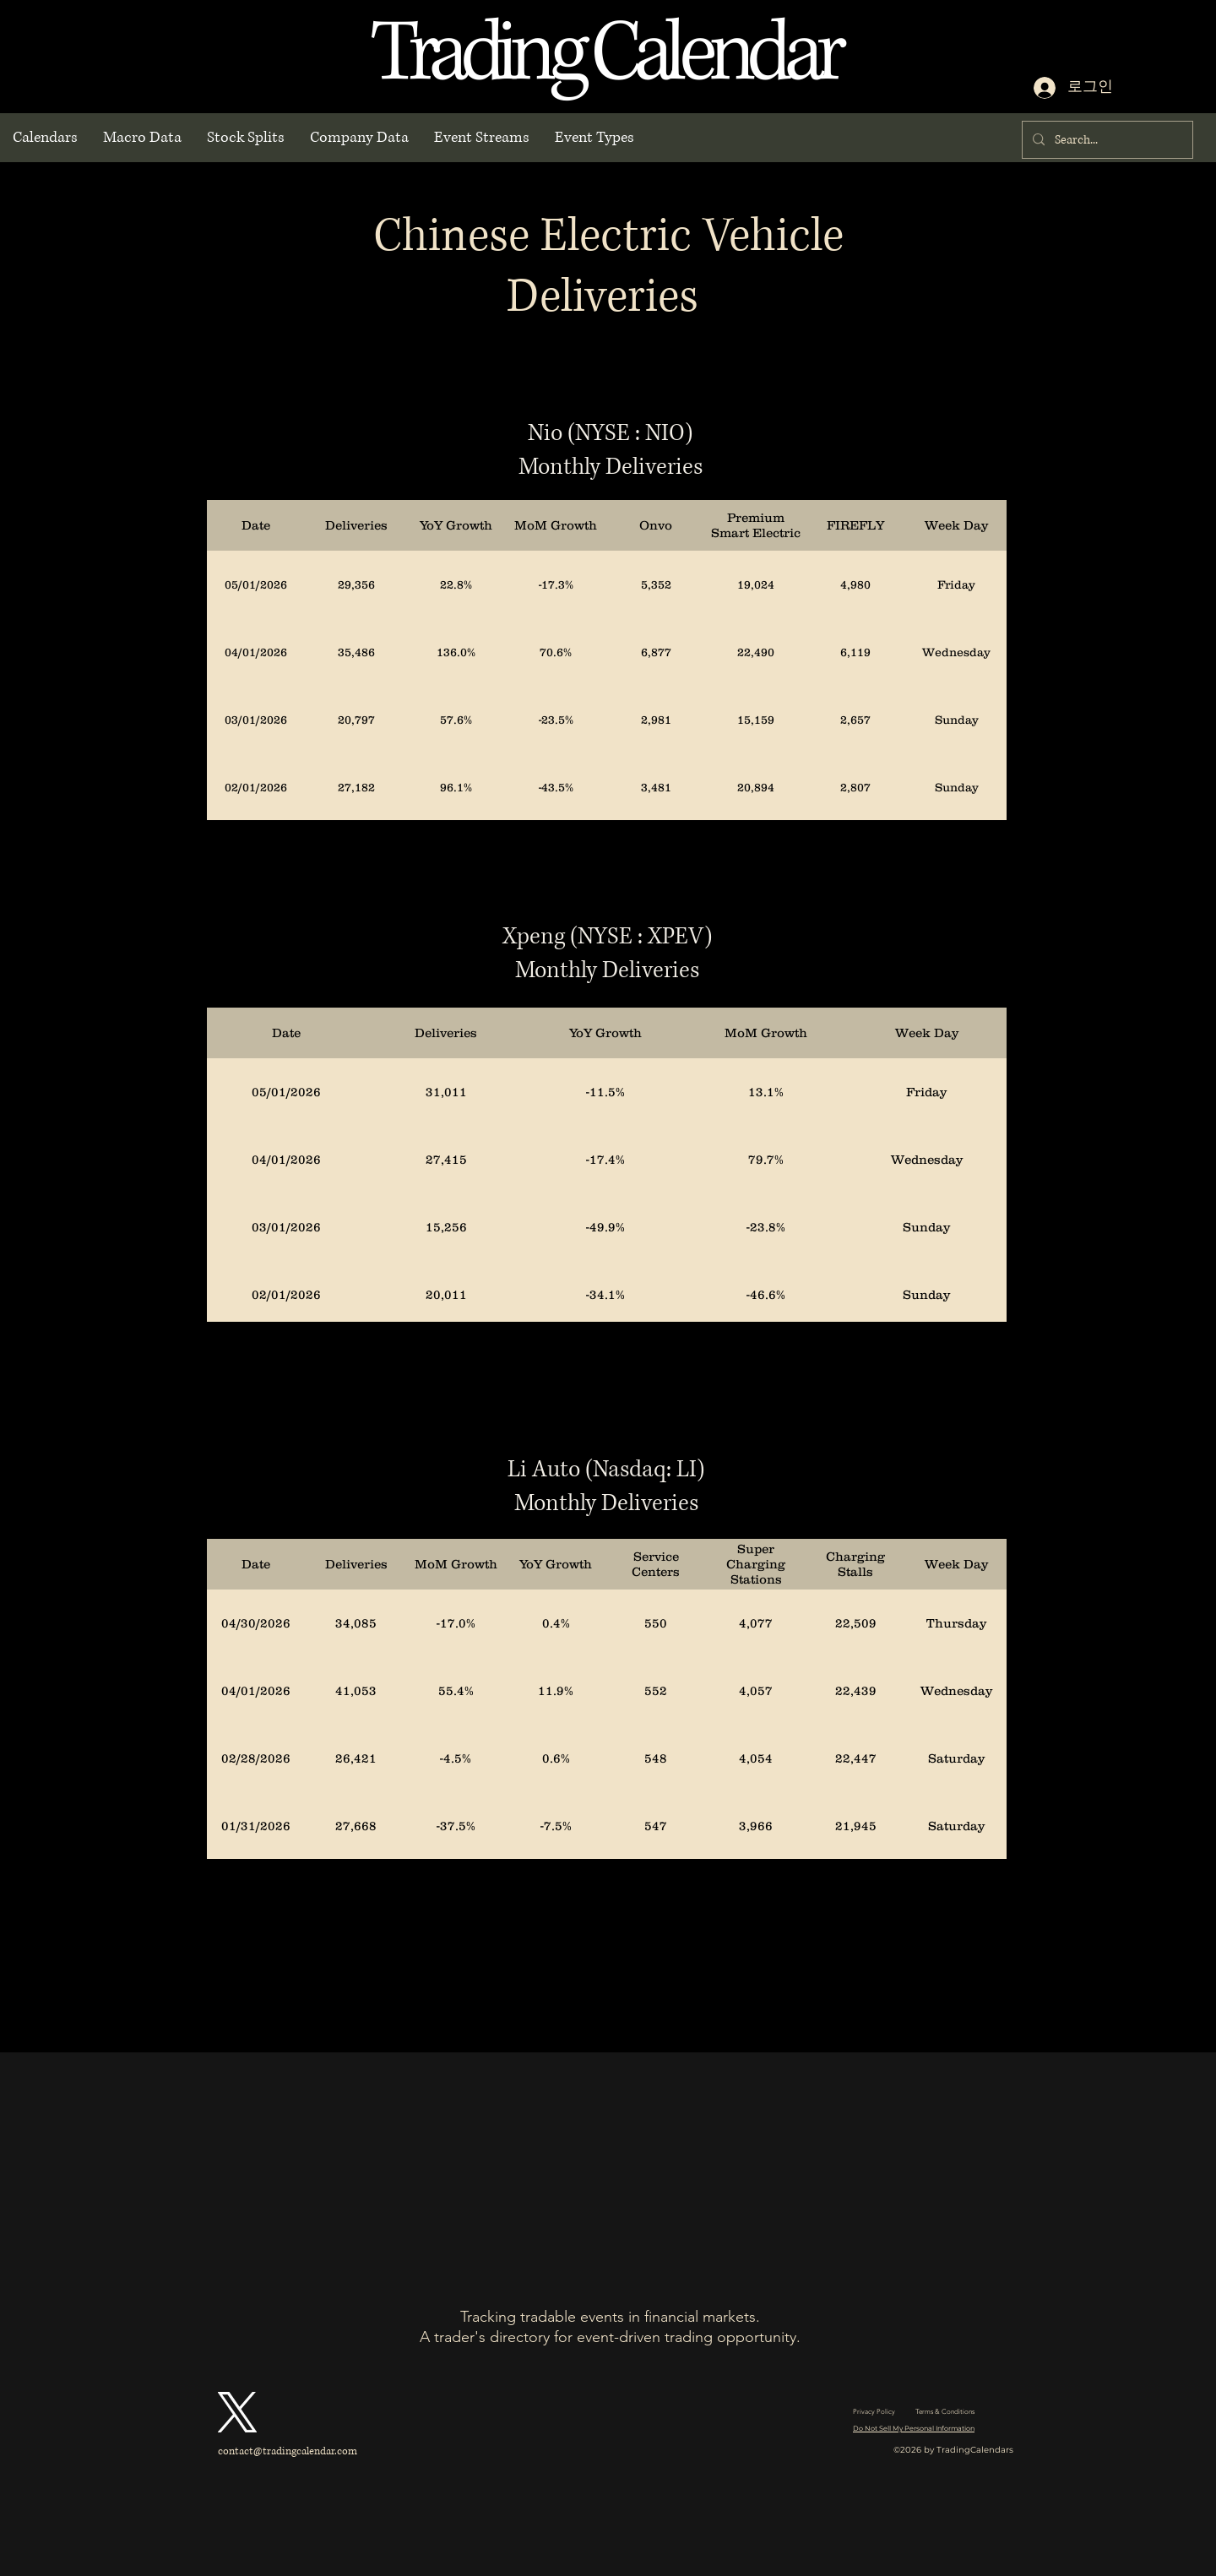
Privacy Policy (874, 2412)
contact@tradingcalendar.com (287, 2451)
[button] (45, 137)
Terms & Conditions (944, 2412)
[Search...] (1106, 140)
